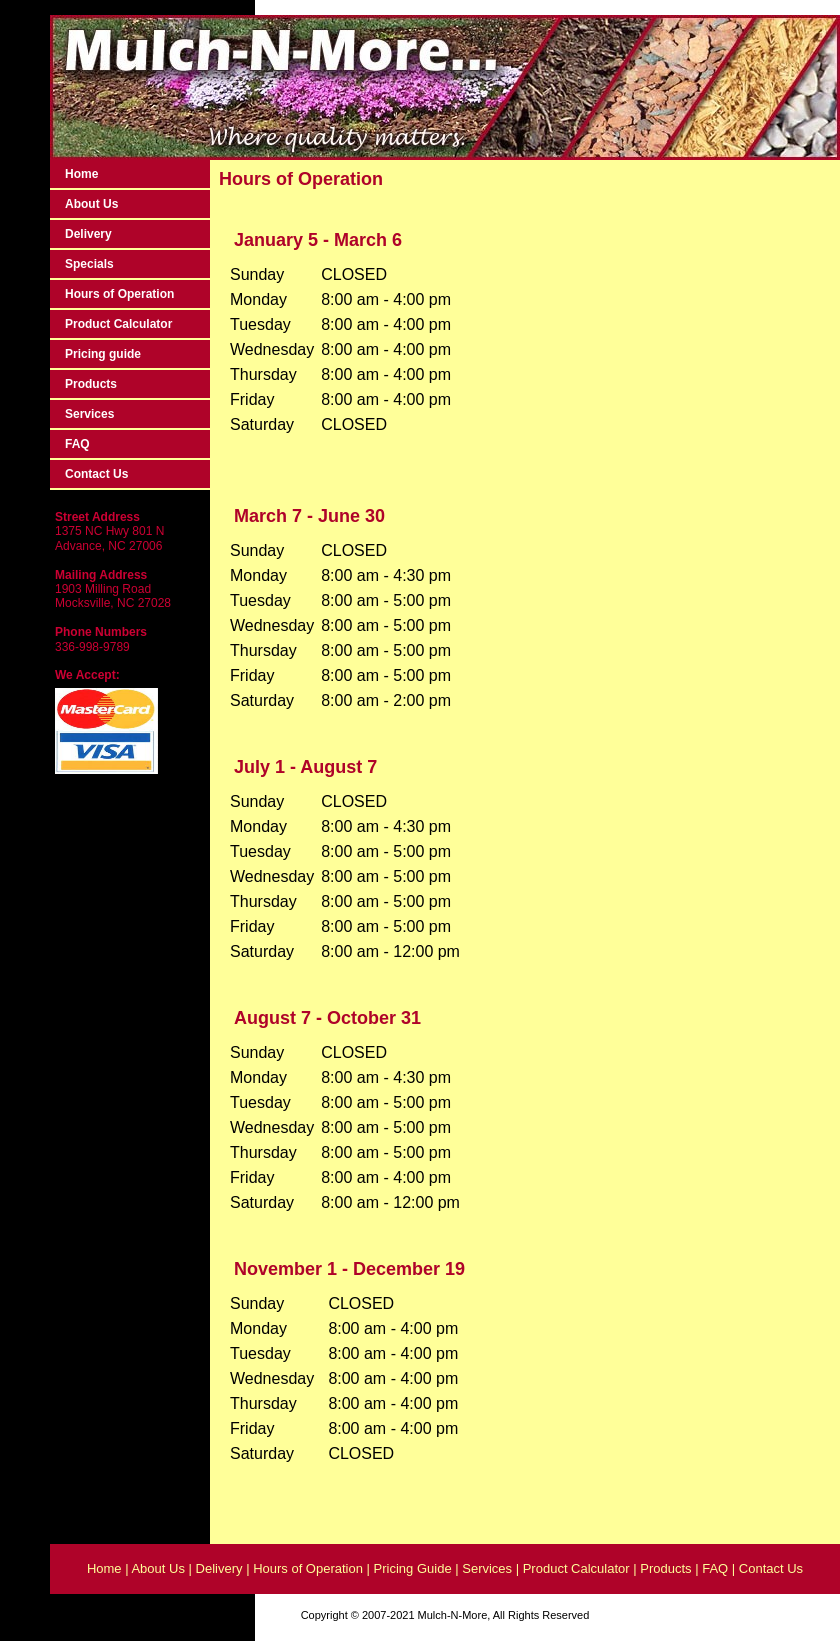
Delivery (88, 234)
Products (91, 384)
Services (89, 414)
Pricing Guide (415, 1568)
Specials (89, 264)
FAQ (77, 444)
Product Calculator (118, 324)
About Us (91, 204)
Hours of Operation (119, 294)
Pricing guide (103, 354)
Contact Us (96, 474)
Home (81, 174)
